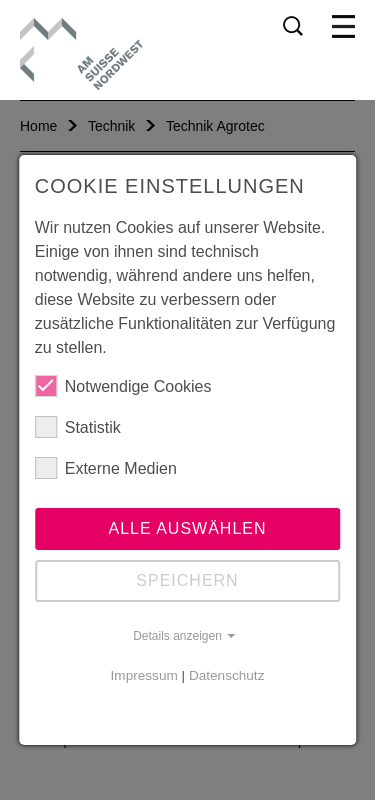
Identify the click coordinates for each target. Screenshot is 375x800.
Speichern (187, 580)
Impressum (144, 675)
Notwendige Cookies (123, 386)
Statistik (78, 427)
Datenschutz (227, 675)
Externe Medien (106, 468)
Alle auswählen (187, 528)
